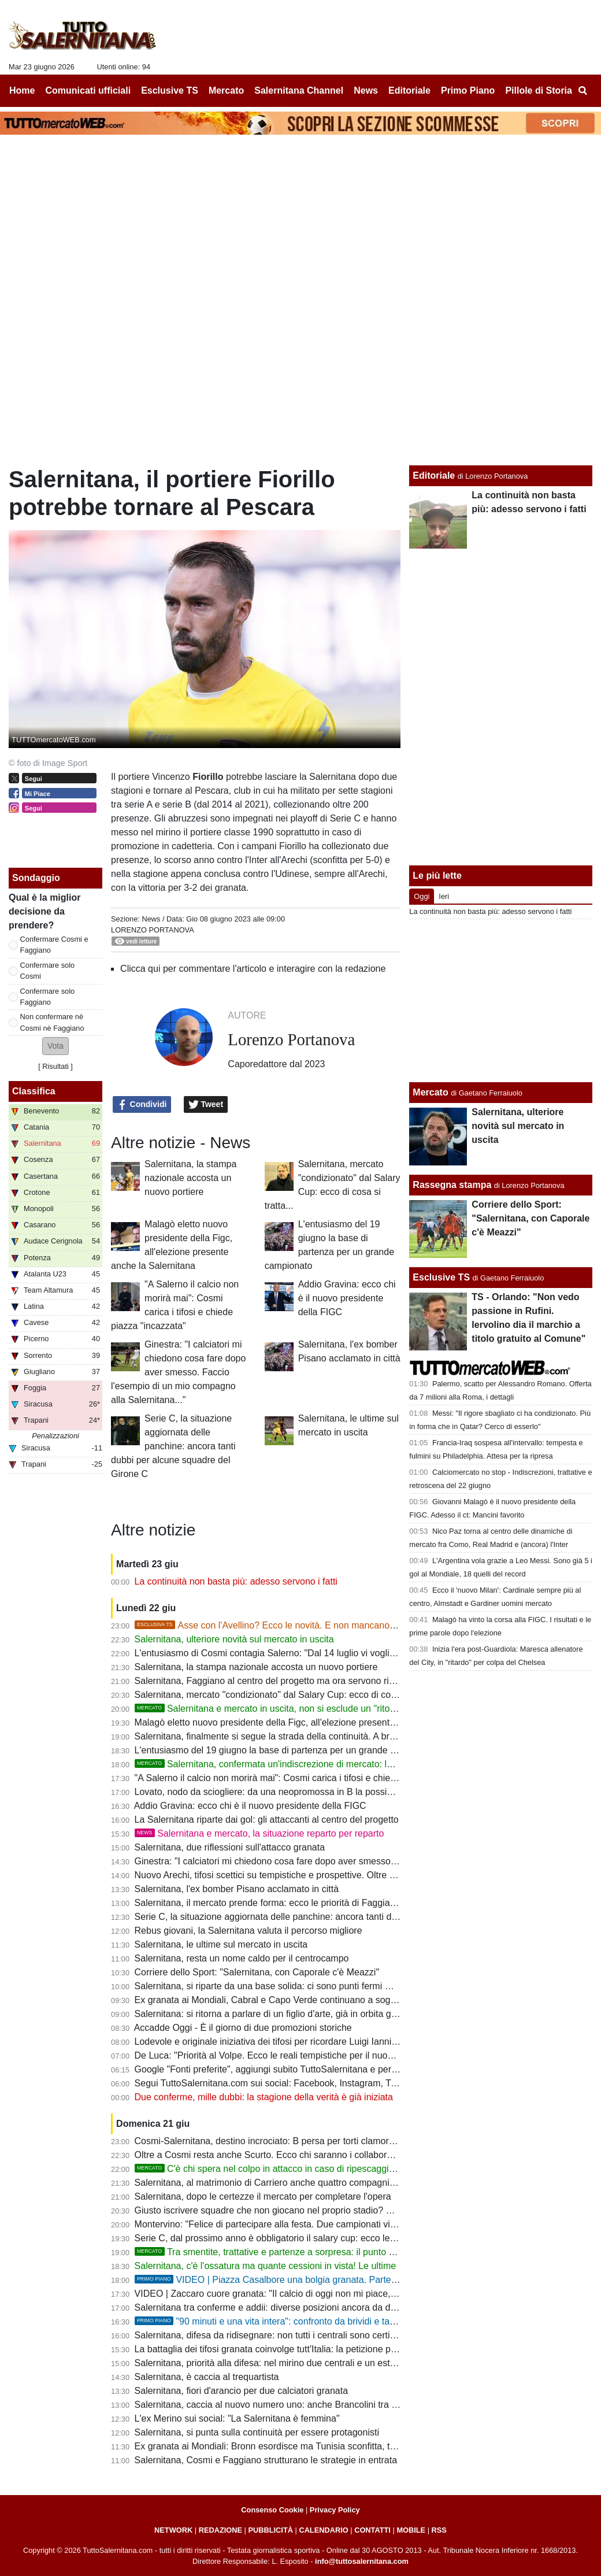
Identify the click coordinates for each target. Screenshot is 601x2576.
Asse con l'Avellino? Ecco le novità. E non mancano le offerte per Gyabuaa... (313, 1625)
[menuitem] (582, 90)
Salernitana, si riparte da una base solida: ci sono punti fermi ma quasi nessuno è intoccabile (324, 1986)
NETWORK (173, 2530)
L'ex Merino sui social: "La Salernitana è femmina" (237, 2418)
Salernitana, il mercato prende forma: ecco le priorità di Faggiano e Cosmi (286, 1903)
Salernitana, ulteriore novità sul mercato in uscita (234, 1639)
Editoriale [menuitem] (409, 90)
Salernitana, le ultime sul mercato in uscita (221, 1944)
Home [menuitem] (22, 90)
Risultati (55, 1066)
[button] (55, 1046)
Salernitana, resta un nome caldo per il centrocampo (242, 1958)
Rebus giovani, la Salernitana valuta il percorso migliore (248, 1930)
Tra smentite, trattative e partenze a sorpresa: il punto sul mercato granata (302, 2252)
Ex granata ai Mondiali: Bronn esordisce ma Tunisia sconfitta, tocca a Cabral (291, 2446)
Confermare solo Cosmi (47, 970)
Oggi (421, 896)
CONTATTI (372, 2530)
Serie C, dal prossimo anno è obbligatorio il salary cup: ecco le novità (276, 2238)
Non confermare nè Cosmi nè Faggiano (52, 1022)
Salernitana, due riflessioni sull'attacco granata (230, 1847)
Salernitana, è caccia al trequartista (207, 2377)
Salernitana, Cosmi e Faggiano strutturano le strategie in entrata (266, 2460)
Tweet (206, 1105)
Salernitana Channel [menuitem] (298, 90)
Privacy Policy (335, 2509)
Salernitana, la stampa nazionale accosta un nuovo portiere (190, 1178)
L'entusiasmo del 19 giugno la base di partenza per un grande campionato (286, 1750)
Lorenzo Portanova (152, 930)
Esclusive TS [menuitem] (169, 90)
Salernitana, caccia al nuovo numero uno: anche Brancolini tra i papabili (281, 2405)
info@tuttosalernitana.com (362, 2561)
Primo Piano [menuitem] (468, 90)
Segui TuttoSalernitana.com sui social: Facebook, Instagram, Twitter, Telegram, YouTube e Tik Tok (335, 2083)
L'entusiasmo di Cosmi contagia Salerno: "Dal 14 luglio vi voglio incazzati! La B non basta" (319, 1653)
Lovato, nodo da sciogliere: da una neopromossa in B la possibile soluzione (289, 1792)
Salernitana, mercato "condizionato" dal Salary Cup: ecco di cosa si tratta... (288, 1695)
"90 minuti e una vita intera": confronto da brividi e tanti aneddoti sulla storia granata (326, 2321)
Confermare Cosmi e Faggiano (54, 944)
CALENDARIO (323, 2530)
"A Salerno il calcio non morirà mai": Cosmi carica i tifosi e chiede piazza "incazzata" (306, 1778)
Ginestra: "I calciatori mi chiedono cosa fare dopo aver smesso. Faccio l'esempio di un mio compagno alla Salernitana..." (178, 1372)
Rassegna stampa (452, 1185)
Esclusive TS (441, 1277)
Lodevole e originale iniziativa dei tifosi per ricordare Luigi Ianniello (270, 2041)
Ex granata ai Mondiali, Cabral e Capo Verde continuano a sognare (272, 2000)
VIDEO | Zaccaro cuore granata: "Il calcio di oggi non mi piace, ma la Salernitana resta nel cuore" (333, 2294)
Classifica (33, 1091)
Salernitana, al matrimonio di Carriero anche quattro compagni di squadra (285, 2183)
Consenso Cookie (272, 2509)
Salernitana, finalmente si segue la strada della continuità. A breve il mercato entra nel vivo (319, 1736)
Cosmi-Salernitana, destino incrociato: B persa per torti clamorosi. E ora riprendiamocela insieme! (334, 2141)
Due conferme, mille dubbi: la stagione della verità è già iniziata (264, 2097)
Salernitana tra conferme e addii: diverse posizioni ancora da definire (275, 2307)
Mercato (430, 1092)
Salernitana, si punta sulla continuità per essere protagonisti (257, 2432)
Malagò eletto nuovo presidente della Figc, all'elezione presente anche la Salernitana (308, 1722)
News (151, 919)
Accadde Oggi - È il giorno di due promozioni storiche (243, 2028)
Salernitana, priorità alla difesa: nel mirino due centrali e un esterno (272, 2363)
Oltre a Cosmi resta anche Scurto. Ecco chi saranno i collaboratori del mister (291, 2155)
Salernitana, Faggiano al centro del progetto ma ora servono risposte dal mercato (301, 1681)
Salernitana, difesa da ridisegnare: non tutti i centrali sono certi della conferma (294, 2335)
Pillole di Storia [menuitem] (538, 90)
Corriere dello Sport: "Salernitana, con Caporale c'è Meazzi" (257, 1972)
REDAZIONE (220, 2530)
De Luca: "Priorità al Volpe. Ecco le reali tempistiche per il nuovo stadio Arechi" (296, 2055)
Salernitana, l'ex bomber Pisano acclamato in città (237, 1889)
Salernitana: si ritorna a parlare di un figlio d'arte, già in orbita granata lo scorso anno (307, 2014)
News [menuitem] (366, 90)
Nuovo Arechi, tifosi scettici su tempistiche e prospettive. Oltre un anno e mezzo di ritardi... (319, 1875)
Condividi (142, 1105)
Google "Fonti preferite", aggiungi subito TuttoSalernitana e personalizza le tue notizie (310, 2069)
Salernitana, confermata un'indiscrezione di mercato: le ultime (277, 1764)
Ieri (444, 896)
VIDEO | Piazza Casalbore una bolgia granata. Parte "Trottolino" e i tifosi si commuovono (337, 2280)
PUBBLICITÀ (270, 2530)
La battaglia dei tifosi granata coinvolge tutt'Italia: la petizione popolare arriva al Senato (312, 2349)
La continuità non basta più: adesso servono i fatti (236, 1581)
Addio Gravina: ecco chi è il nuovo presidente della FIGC (347, 1298)
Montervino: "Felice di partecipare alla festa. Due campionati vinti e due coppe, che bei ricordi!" (328, 2224)
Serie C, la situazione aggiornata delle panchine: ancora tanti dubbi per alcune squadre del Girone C (173, 1446)
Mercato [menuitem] (226, 90)
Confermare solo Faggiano (47, 996)
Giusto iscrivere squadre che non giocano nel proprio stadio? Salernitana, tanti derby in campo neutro (342, 2210)
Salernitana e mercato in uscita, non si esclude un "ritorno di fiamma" (292, 1708)
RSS (439, 2530)
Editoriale (434, 475)
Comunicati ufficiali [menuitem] (88, 90)
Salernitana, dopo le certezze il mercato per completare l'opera (263, 2196)
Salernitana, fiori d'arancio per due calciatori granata (241, 2391)
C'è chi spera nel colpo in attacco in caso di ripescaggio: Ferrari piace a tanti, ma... (319, 2169)
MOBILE (410, 2530)
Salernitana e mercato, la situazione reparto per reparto (259, 1833)
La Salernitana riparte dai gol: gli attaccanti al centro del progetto (267, 1819)
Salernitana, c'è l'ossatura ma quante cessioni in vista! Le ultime (265, 2266)
